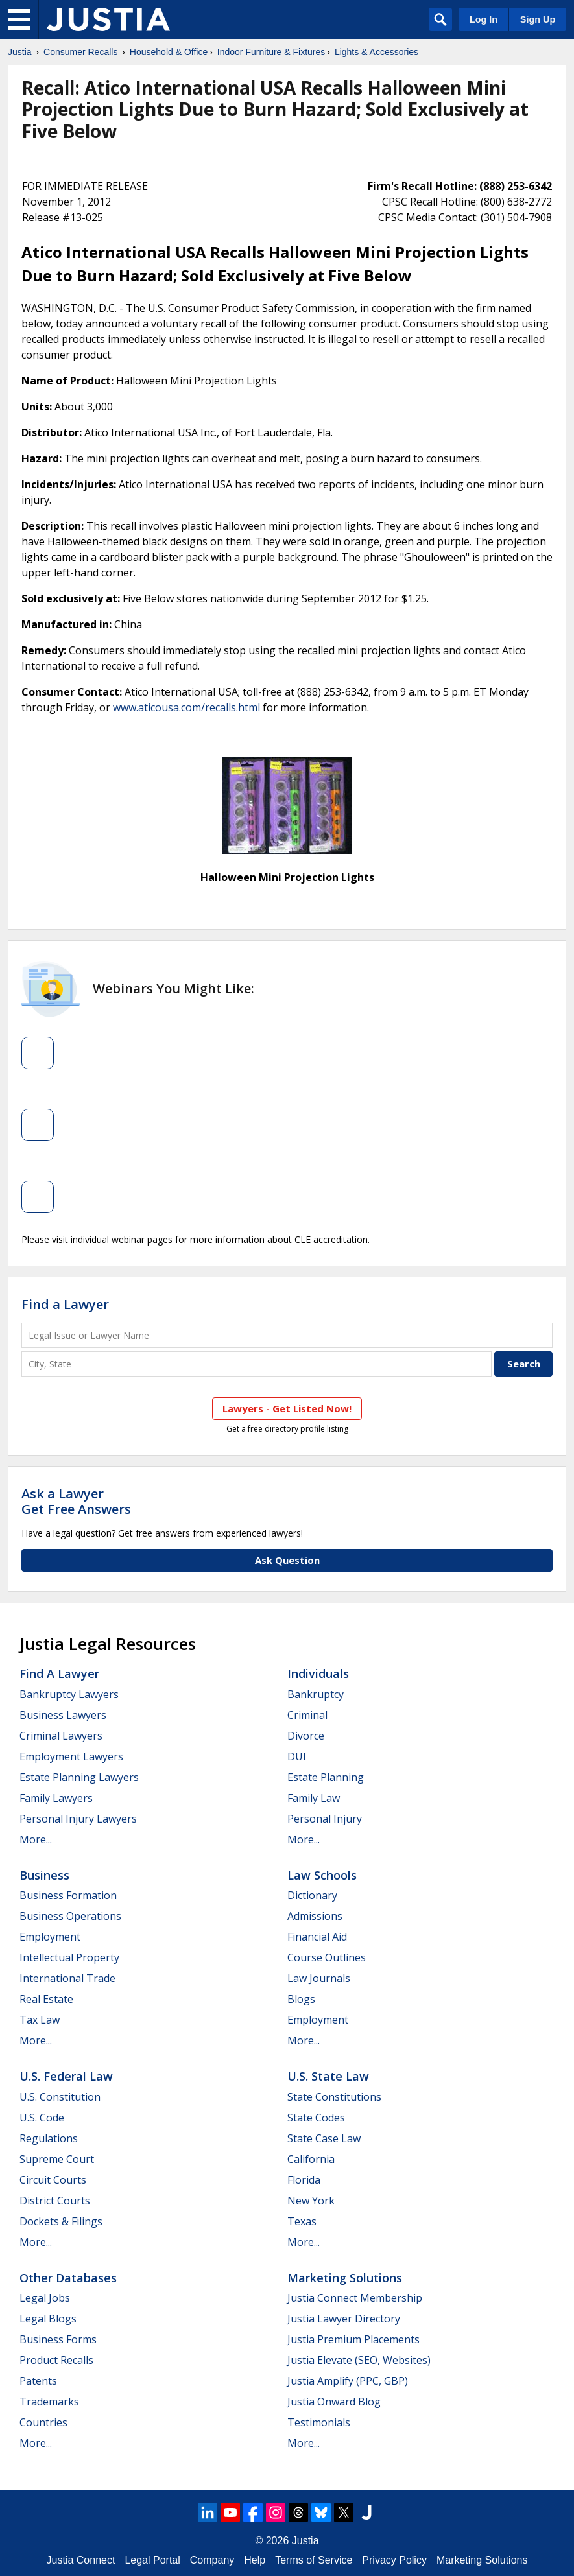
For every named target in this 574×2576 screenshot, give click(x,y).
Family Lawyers (56, 1798)
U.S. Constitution (60, 2097)
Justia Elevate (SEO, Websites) (359, 2360)
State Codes (316, 2117)
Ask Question (287, 1560)
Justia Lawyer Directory (343, 2318)
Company (212, 2560)
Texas (302, 2221)
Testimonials (318, 2422)
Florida (303, 2180)
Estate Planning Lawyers (79, 1777)
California (311, 2159)
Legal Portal (152, 2560)
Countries (43, 2422)
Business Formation (68, 1895)
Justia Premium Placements (353, 2339)
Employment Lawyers (71, 1756)
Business (44, 1875)
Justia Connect (81, 2560)
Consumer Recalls (80, 52)
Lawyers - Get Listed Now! (287, 1408)
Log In (483, 19)
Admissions (314, 1916)
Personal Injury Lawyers (78, 1819)
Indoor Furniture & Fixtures (271, 52)
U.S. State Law (328, 2076)
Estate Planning (325, 1777)
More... (35, 1839)
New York (311, 2200)
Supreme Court (56, 2159)
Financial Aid (317, 1937)
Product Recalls (56, 2360)
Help (254, 2560)
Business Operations (70, 1916)
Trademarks (49, 2401)
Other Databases (68, 2278)
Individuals (318, 1673)
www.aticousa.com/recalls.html (186, 707)
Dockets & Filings (60, 2221)
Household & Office (169, 52)
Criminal (307, 1715)
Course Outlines (326, 1957)
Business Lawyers (62, 1715)
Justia (20, 52)
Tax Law (39, 2020)
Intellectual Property (69, 1957)
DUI (296, 1756)
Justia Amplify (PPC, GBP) (347, 2381)
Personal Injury (324, 1819)
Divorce (305, 1736)
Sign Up (537, 19)
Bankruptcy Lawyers (69, 1694)
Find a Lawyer (65, 1304)
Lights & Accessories (376, 52)
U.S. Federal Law (66, 2076)
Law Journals (318, 1978)
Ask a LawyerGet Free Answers (76, 1501)
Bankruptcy (315, 1694)
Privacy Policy (394, 2560)
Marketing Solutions (344, 2278)
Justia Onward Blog (334, 2401)
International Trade (67, 1978)
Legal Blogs (48, 2318)
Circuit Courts (52, 2180)
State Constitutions (334, 2097)
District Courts (54, 2200)
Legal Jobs (44, 2298)
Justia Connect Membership (354, 2298)
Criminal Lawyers (60, 1736)
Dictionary (312, 1895)
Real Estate (46, 1999)
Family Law (313, 1798)
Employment (49, 1937)
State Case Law (324, 2138)
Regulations (48, 2138)
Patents (38, 2381)
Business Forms (58, 2339)
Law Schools (322, 1875)
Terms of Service (313, 2560)
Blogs (301, 1999)
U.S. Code (41, 2117)
